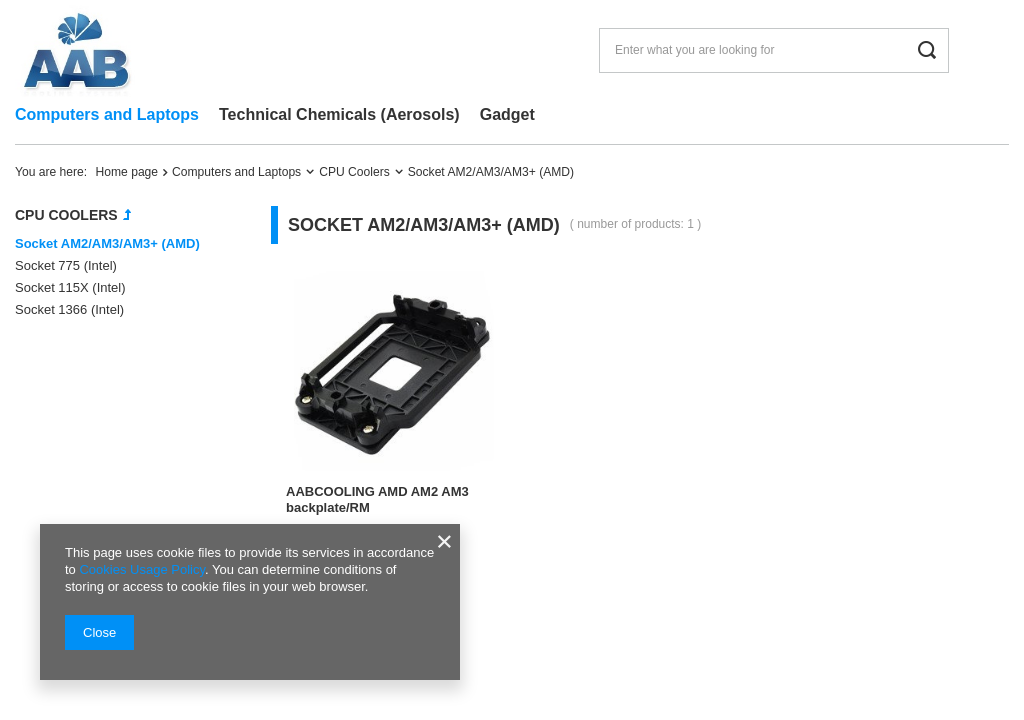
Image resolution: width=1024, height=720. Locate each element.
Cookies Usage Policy (141, 569)
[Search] (926, 50)
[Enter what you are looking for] (774, 50)
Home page (127, 172)
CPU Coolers (354, 172)
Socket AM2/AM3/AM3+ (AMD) (107, 243)
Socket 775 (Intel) (66, 265)
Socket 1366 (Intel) (69, 309)
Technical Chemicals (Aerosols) (339, 114)
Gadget (507, 114)
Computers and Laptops (107, 114)
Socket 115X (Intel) (70, 287)
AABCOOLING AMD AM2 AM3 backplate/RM (377, 500)
